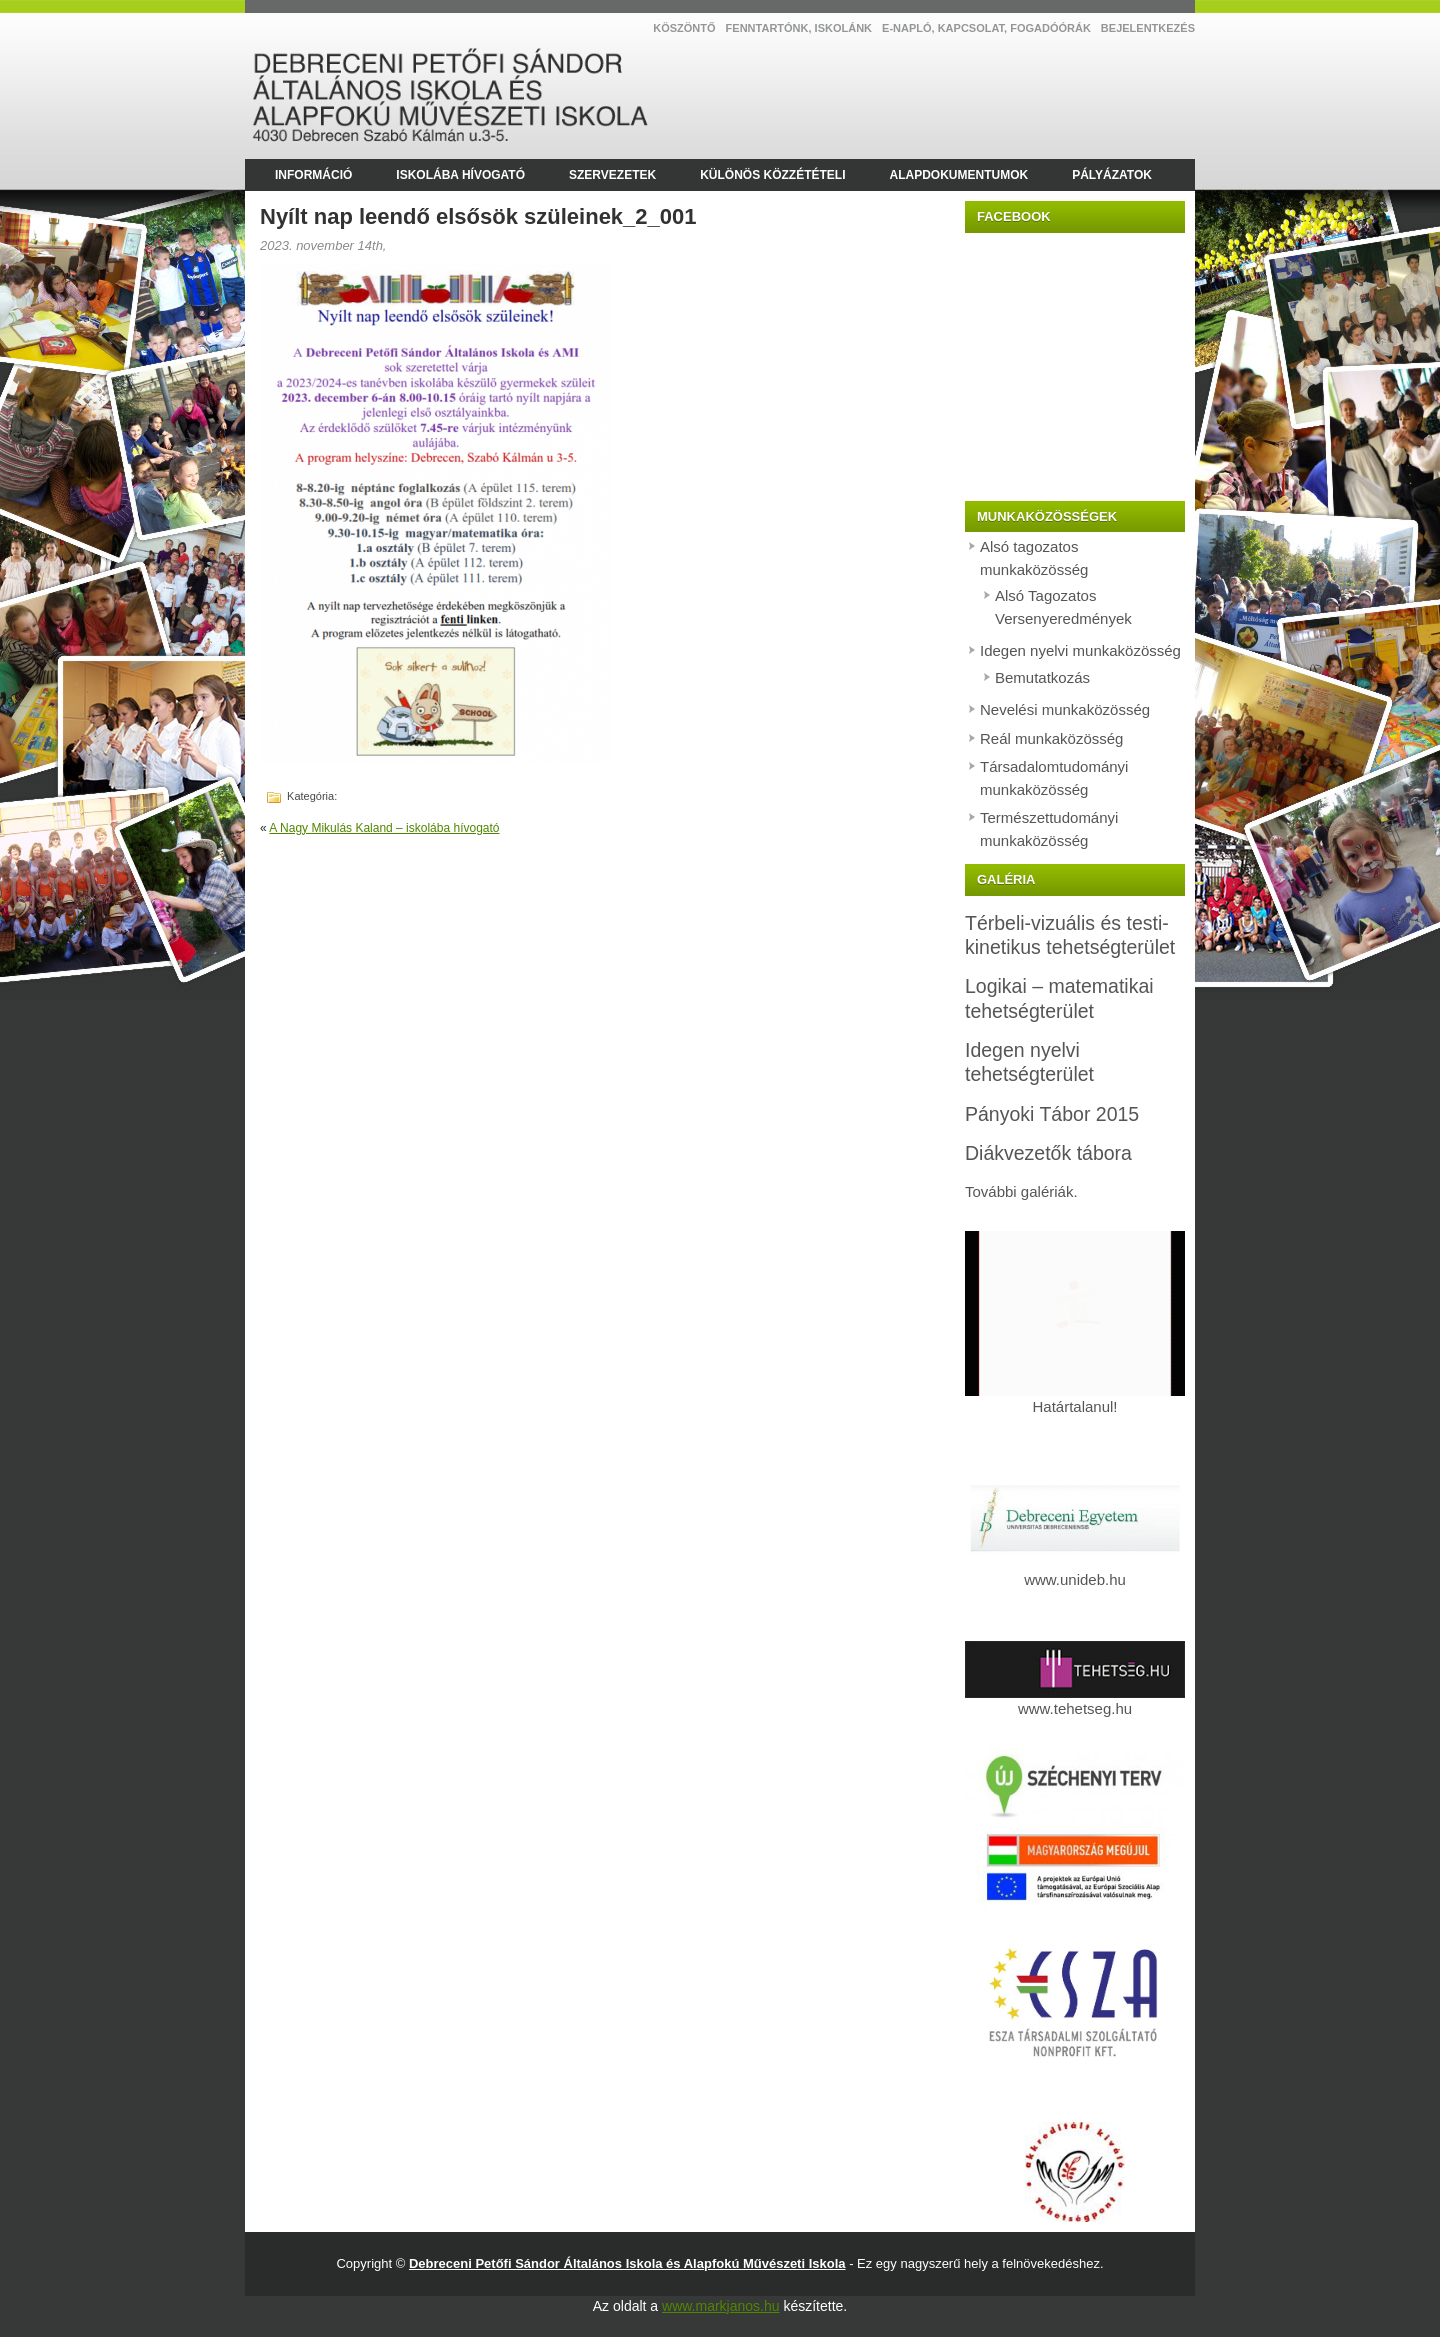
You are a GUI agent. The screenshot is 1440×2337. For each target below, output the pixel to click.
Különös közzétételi (772, 175)
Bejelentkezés (1148, 28)
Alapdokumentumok (958, 175)
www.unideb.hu (1075, 1579)
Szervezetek (612, 175)
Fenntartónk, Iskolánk (799, 28)
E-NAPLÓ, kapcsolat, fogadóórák (986, 28)
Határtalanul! (1075, 1398)
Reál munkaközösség (1051, 738)
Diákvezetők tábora (1048, 1153)
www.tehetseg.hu (1075, 1700)
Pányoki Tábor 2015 (1052, 1114)
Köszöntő (684, 28)
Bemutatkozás (1042, 677)
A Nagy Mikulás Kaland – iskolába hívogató (384, 828)
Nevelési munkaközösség (1065, 709)
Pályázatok (1112, 175)
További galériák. (1021, 1191)
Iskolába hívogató (460, 175)
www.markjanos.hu (721, 2306)
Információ (313, 175)
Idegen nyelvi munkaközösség (1080, 650)
